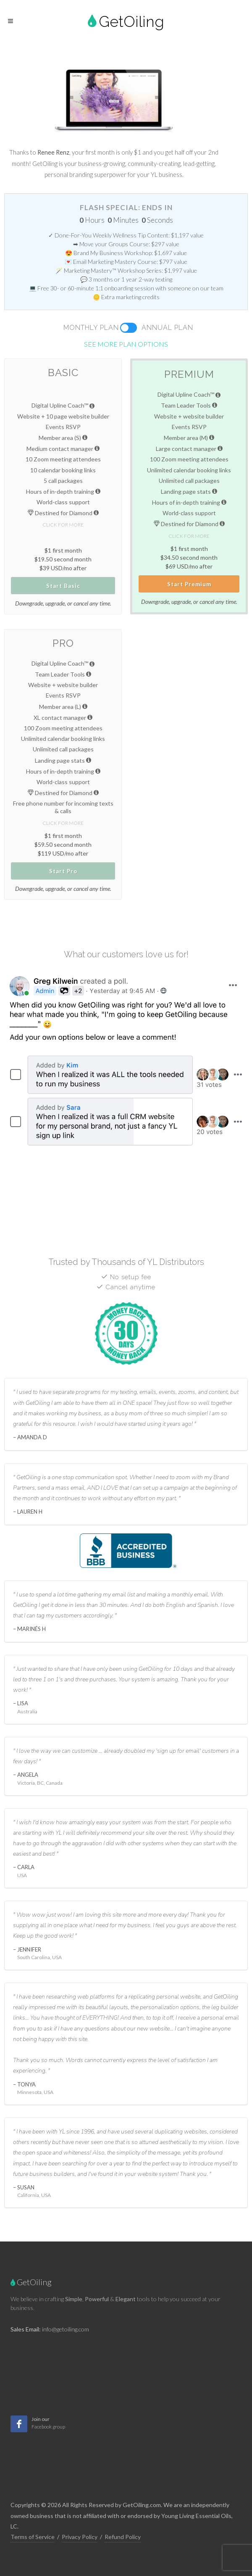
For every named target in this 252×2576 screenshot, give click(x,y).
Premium (189, 374)
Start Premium (189, 584)
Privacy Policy (79, 2536)
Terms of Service (32, 2536)
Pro (63, 643)
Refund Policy (123, 2536)
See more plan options (126, 344)
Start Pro (63, 871)
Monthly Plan (91, 328)
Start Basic (63, 585)
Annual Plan (167, 328)
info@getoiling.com (65, 2329)
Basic (63, 372)
